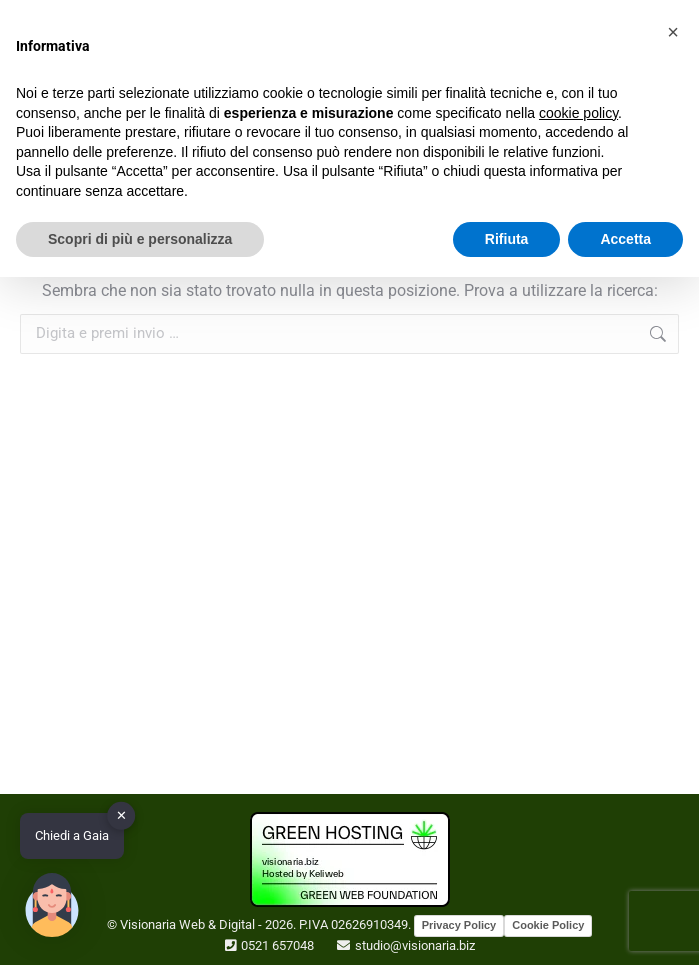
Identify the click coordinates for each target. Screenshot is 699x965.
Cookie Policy (548, 925)
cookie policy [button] (578, 113)
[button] (673, 32)
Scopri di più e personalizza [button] (140, 239)
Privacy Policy (459, 925)
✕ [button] (121, 815)
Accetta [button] (625, 239)
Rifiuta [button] (507, 239)
